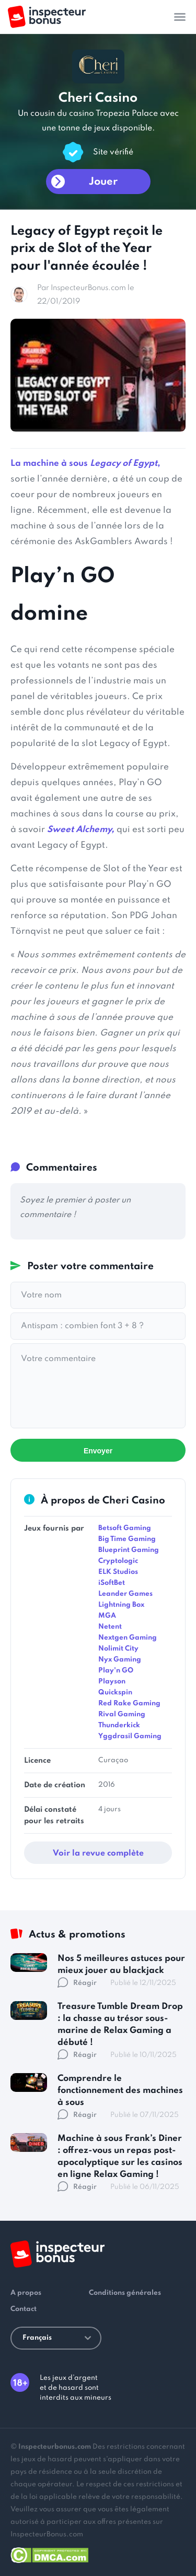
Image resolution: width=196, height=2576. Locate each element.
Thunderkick (119, 1725)
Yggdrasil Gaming (130, 1736)
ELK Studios (118, 1572)
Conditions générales (125, 2293)
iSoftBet (111, 1583)
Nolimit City (118, 1648)
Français (56, 2337)
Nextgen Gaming (127, 1637)
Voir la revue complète (98, 1853)
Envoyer (98, 1451)
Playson (111, 1681)
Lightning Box (121, 1605)
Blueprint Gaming (128, 1550)
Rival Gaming (121, 1714)
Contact (23, 2309)
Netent (110, 1626)
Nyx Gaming (119, 1659)
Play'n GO (115, 1670)
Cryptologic (118, 1561)
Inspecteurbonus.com (54, 2446)
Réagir (77, 1983)
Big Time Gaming (127, 1539)
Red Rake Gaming (129, 1703)
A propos (25, 2293)
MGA (107, 1615)
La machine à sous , (85, 463)
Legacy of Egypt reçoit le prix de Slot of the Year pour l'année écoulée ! (86, 249)
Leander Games (125, 1594)
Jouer (103, 182)
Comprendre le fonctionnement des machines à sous (120, 2090)
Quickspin (115, 1692)
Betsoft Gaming (124, 1528)
